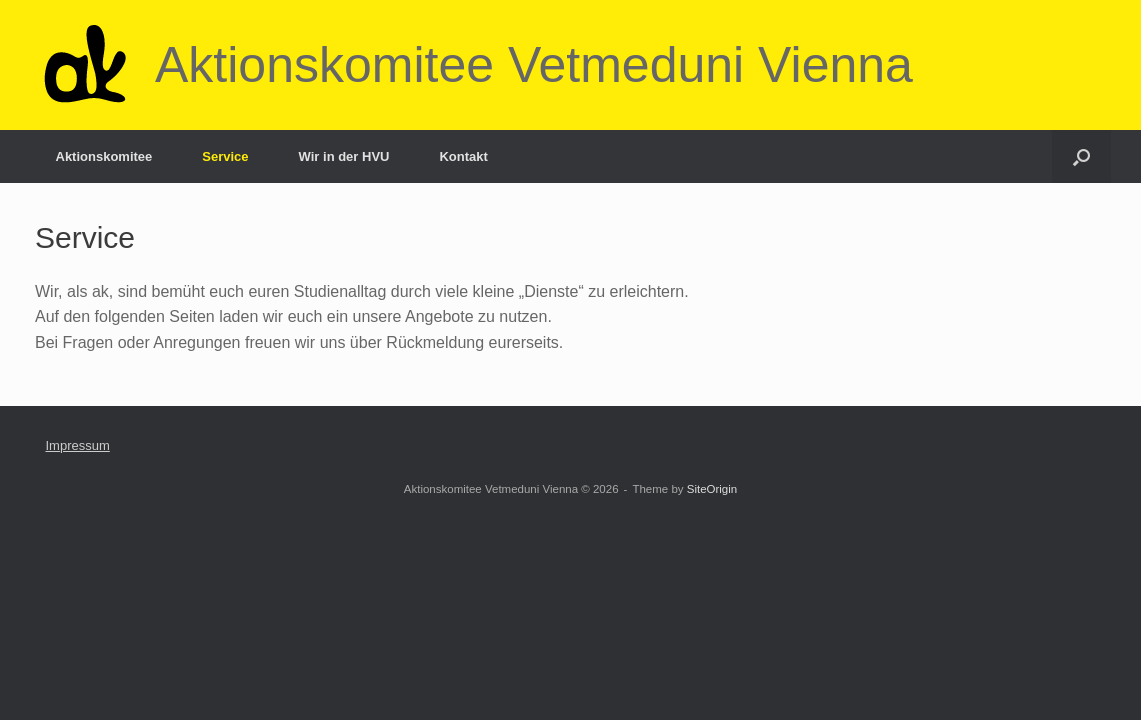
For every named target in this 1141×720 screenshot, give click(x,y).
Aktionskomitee (104, 156)
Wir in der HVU (344, 156)
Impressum (78, 445)
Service (225, 156)
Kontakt (463, 156)
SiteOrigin (712, 489)
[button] (1081, 156)
